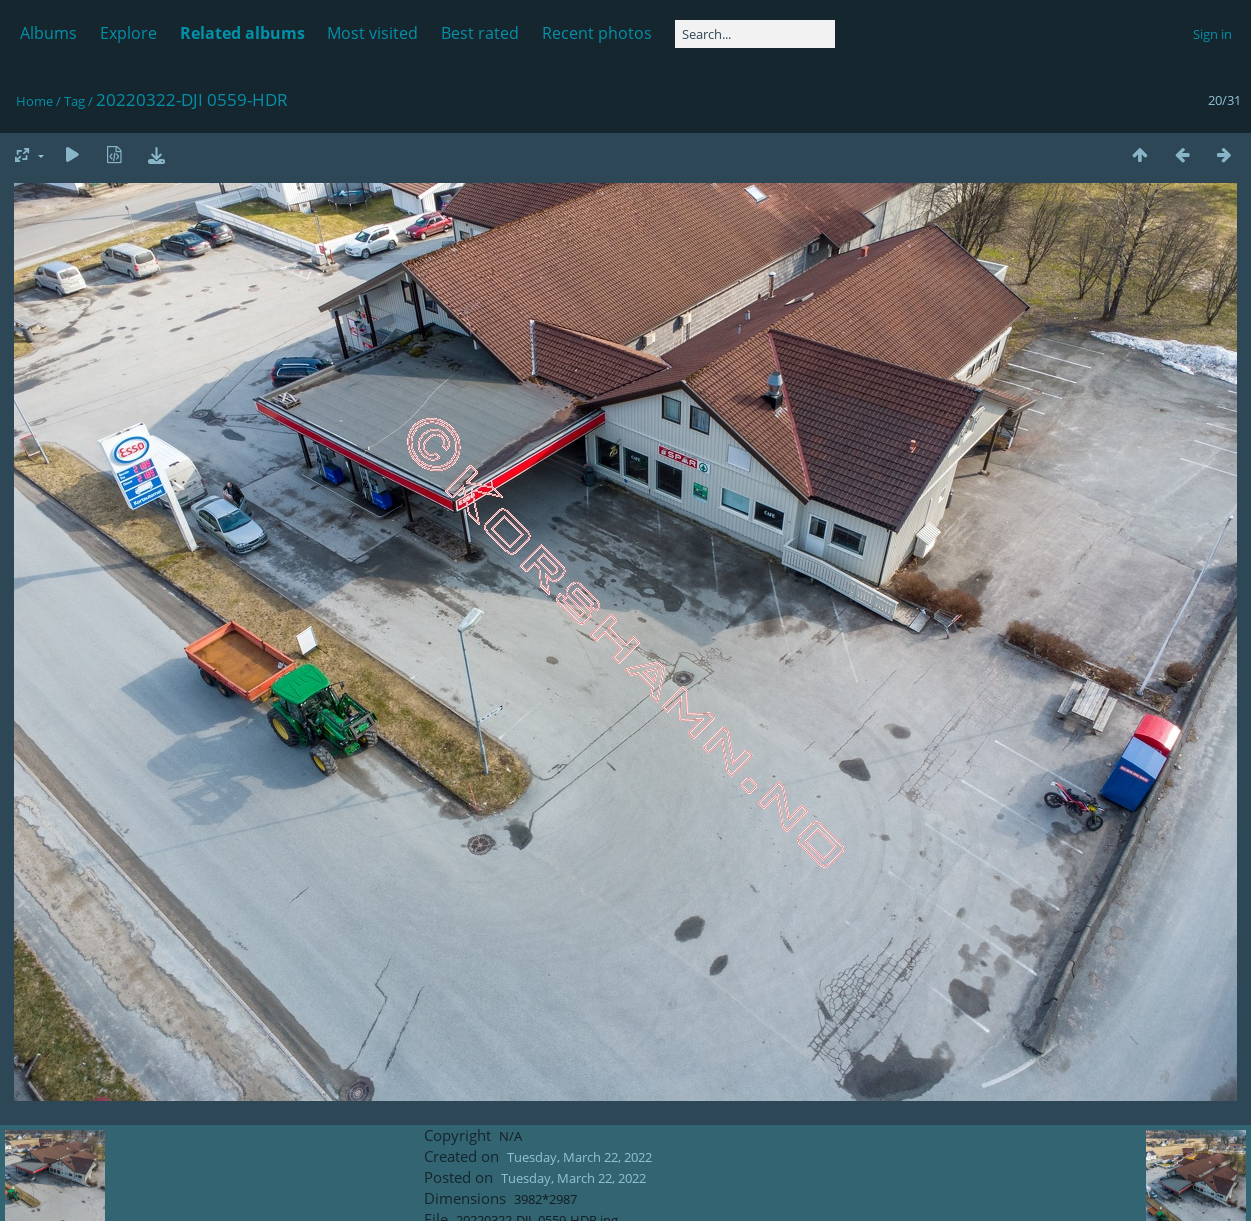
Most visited (372, 33)
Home (34, 101)
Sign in (1212, 34)
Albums (48, 33)
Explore (128, 33)
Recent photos (597, 33)
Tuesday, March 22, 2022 (579, 1157)
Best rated (480, 33)
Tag (74, 101)
